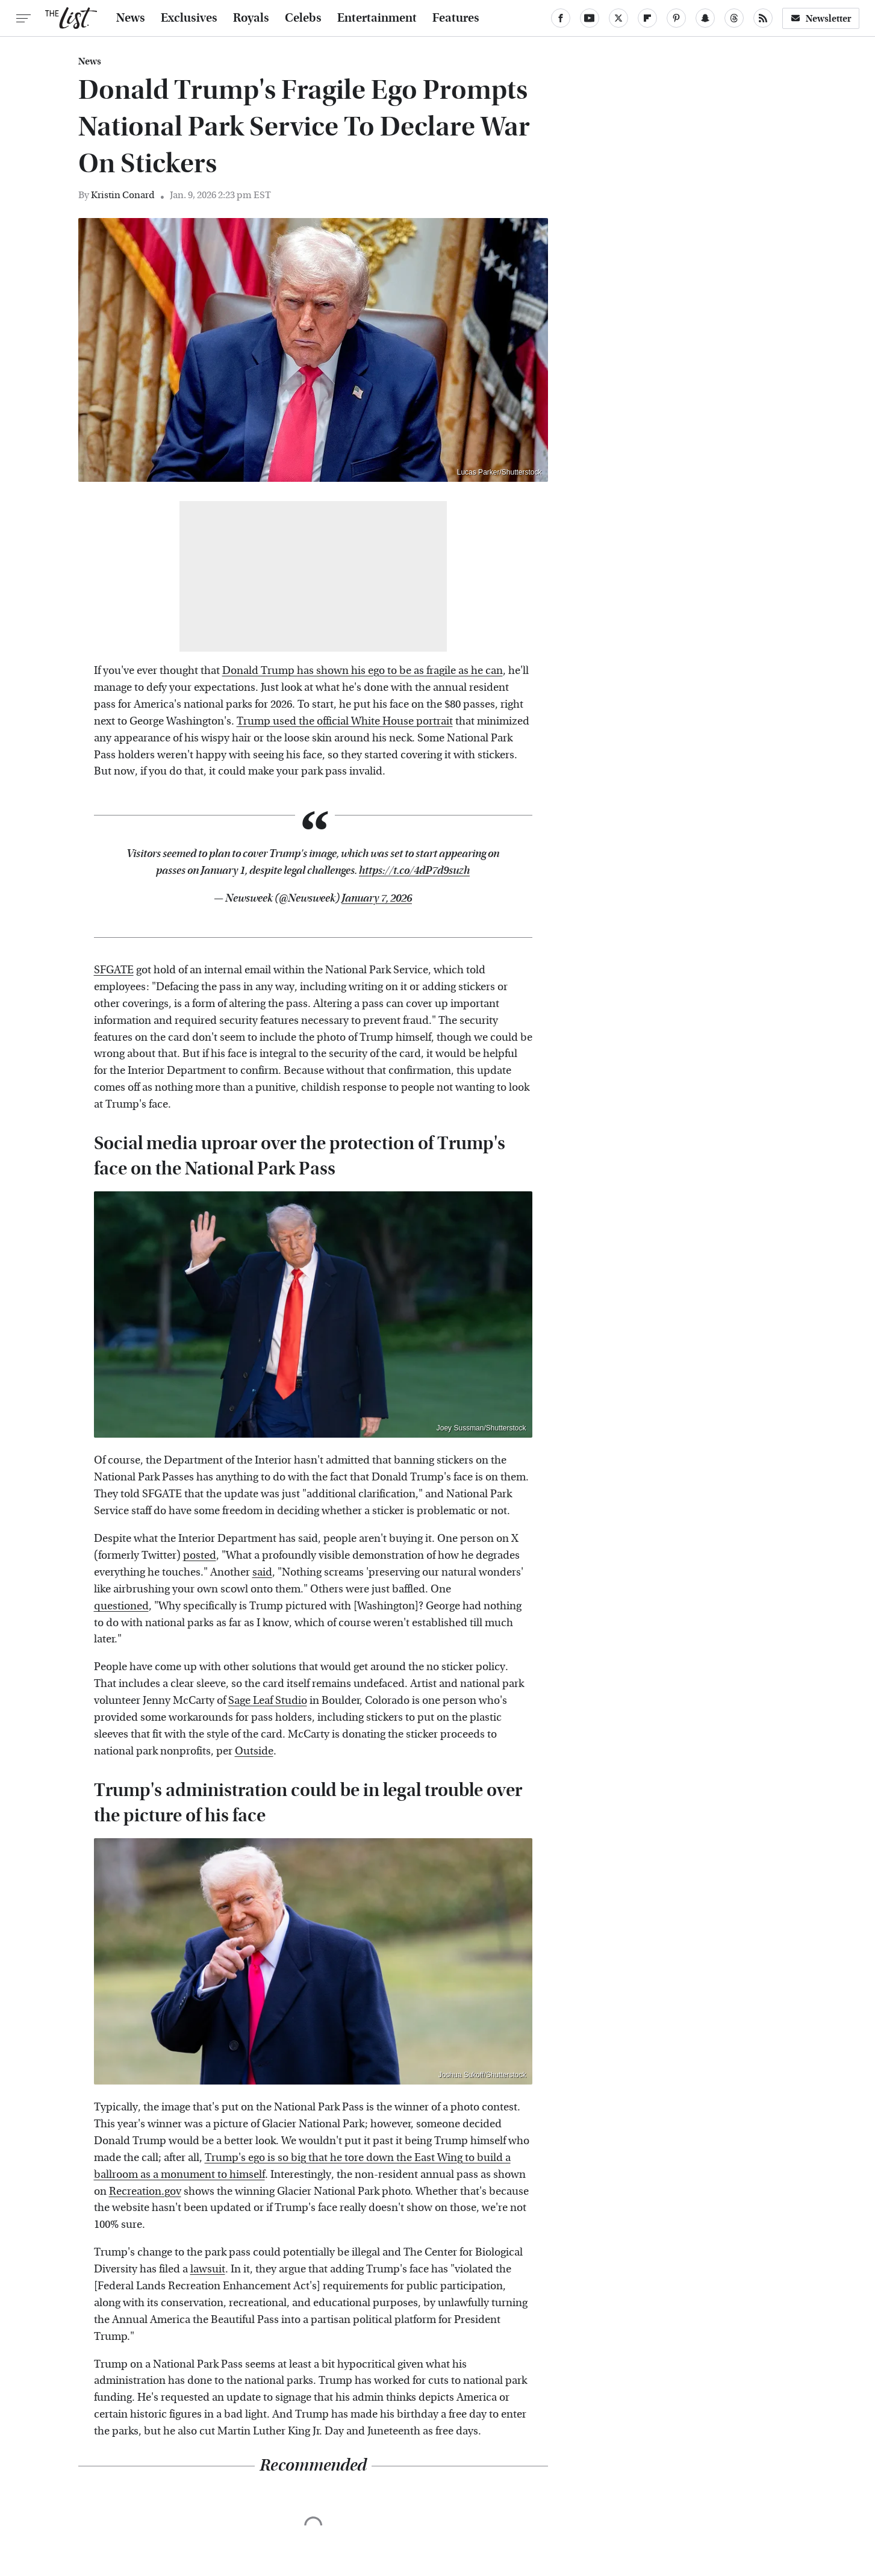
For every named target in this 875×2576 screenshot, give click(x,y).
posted (199, 1555)
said (262, 1572)
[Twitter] (618, 18)
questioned (121, 1606)
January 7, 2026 (376, 898)
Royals (251, 18)
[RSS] (763, 18)
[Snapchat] (705, 18)
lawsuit (207, 2269)
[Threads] (734, 18)
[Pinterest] (676, 18)
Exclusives (189, 18)
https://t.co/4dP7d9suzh (414, 870)
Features (455, 18)
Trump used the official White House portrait (345, 721)
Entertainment (377, 18)
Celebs (303, 18)
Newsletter (821, 18)
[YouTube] (589, 18)
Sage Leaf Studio (267, 1700)
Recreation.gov (145, 2191)
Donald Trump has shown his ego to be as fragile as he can (362, 670)
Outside (254, 1751)
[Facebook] (560, 18)
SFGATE (114, 970)
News (130, 18)
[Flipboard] (647, 18)
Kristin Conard (123, 195)
